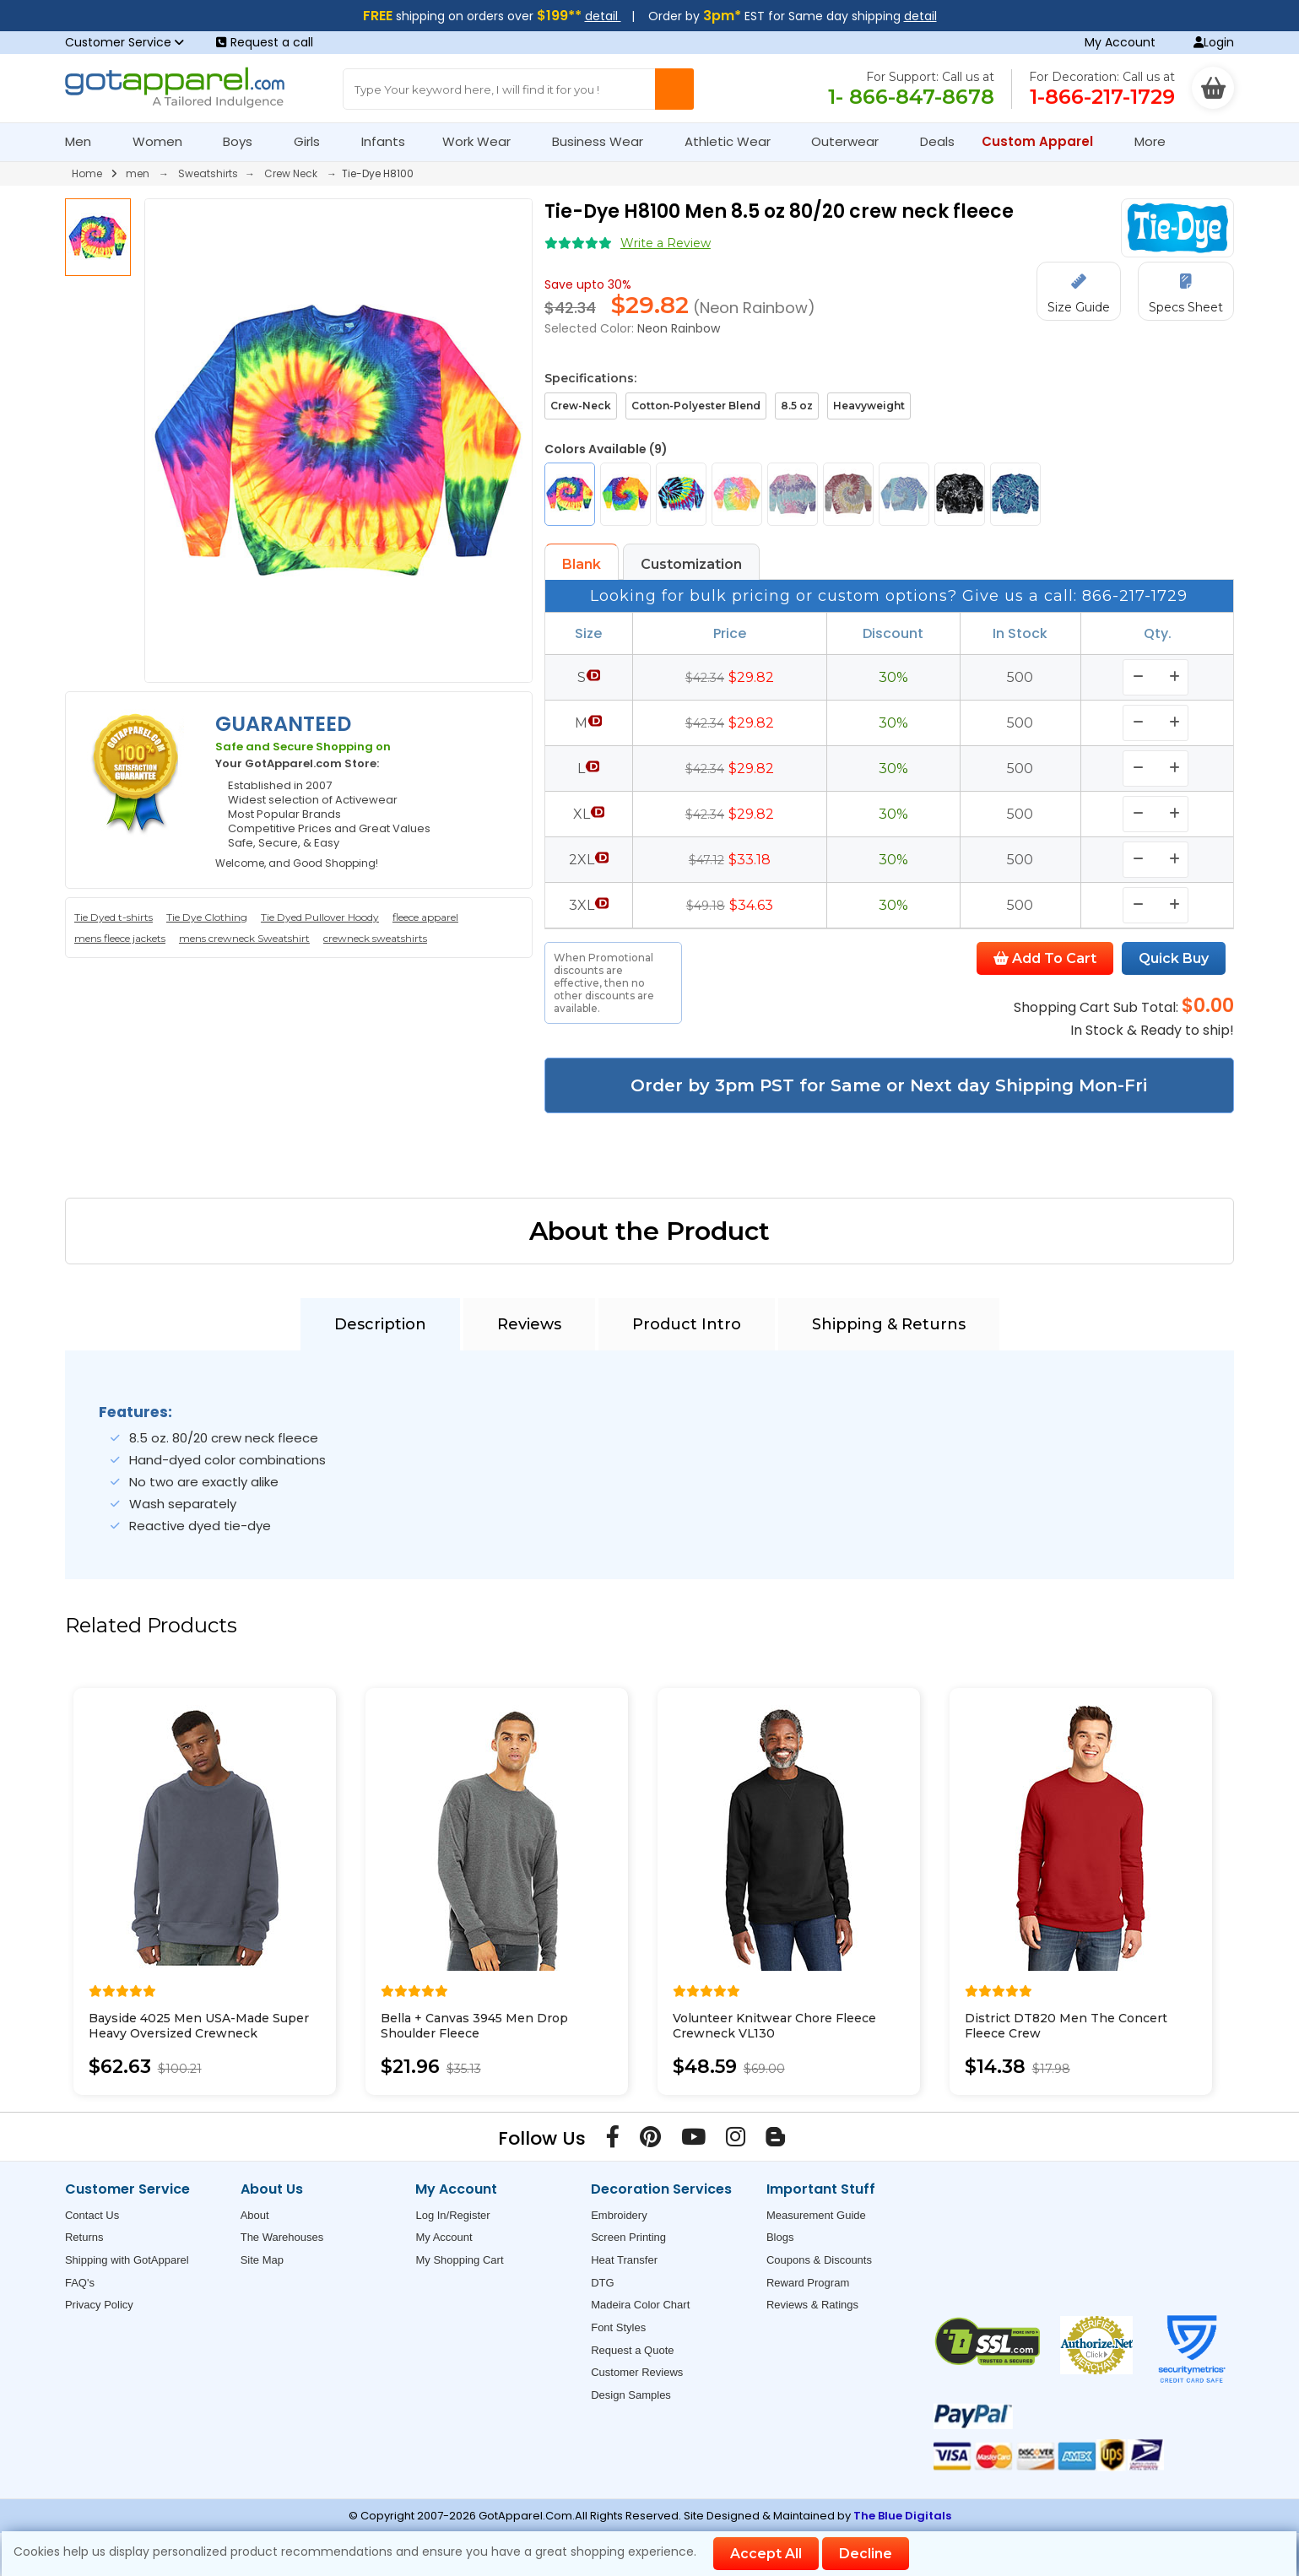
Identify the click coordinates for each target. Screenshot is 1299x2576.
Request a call (264, 42)
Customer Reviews (637, 2372)
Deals (937, 141)
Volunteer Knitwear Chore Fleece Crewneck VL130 (774, 2025)
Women (165, 141)
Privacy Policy (99, 2304)
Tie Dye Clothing (206, 917)
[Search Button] (674, 89)
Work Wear (483, 141)
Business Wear (605, 141)
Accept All (766, 2554)
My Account (1120, 42)
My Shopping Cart (459, 2260)
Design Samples (631, 2395)
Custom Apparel (1044, 141)
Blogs (780, 2237)
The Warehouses (282, 2237)
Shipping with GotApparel (127, 2260)
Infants (388, 141)
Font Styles (618, 2327)
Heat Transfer (624, 2260)
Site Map (262, 2260)
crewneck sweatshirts (375, 938)
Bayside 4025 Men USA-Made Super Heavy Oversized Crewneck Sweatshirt (199, 2033)
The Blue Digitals (902, 2516)
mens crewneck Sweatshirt (244, 938)
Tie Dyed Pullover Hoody (320, 917)
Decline (865, 2554)
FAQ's (80, 2282)
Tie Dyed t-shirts (113, 917)
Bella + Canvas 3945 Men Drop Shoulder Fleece (474, 2025)
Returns (84, 2237)
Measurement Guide (816, 2215)
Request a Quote (632, 2350)
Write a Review (665, 243)
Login (1213, 42)
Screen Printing (628, 2237)
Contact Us (92, 2215)
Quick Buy (1174, 958)
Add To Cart (1044, 958)
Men (85, 141)
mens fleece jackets (119, 938)
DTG (602, 2282)
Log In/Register (452, 2215)
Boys (245, 141)
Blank (581, 564)
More (1157, 141)
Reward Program (807, 2282)
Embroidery (619, 2215)
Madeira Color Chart (640, 2304)
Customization (691, 564)
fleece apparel (425, 917)
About (255, 2215)
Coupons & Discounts (819, 2260)
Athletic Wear (735, 141)
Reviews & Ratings (812, 2304)
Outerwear (852, 141)
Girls (314, 141)
